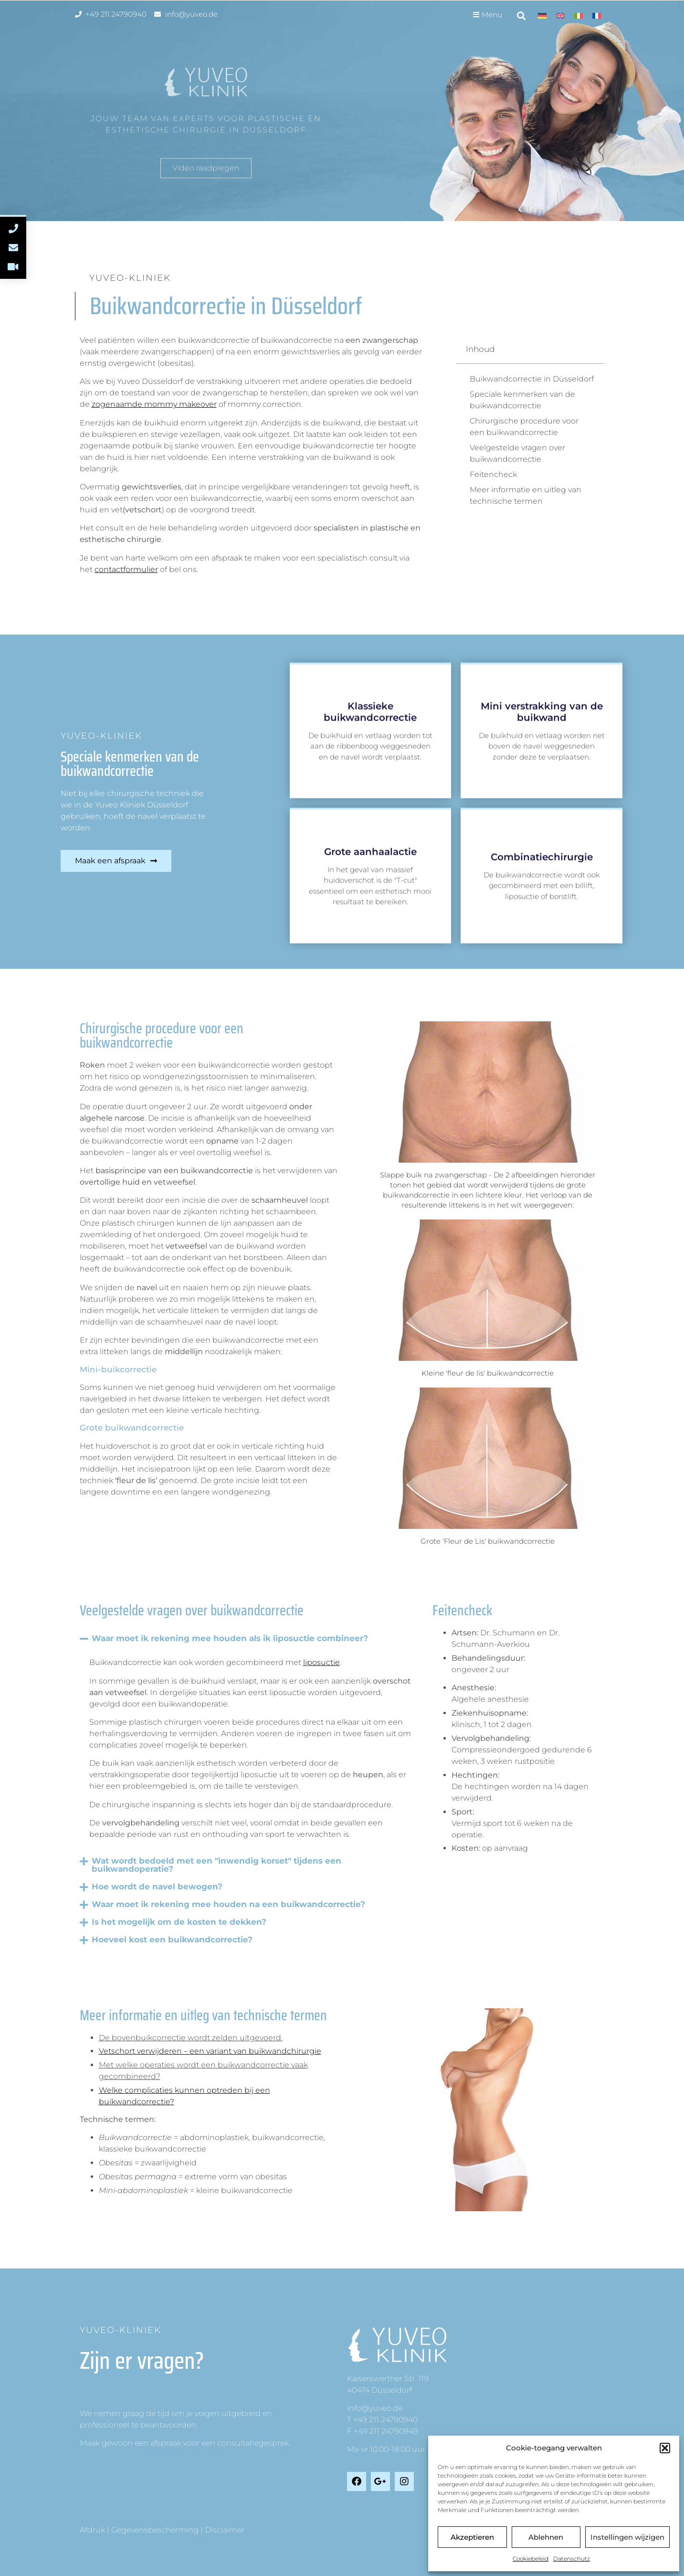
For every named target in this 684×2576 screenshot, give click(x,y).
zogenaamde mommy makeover (154, 404)
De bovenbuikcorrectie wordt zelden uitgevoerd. (191, 2037)
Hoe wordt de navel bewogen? (157, 1886)
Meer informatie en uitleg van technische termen (525, 495)
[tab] (218, 2038)
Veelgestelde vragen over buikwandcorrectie (517, 453)
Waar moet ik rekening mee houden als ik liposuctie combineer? (230, 1638)
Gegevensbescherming (155, 2529)
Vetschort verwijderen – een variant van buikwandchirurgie (210, 2051)
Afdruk (92, 2529)
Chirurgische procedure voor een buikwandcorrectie (524, 426)
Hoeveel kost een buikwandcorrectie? (172, 1939)
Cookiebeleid (530, 2558)
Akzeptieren (472, 2537)
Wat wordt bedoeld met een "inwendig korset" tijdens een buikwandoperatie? (216, 1865)
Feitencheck (493, 474)
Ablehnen (545, 2537)
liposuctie (321, 1662)
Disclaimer (224, 2529)
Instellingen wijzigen (627, 2537)
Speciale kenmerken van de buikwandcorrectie (522, 400)
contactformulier (126, 569)
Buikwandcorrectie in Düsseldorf (532, 378)
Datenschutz (571, 2558)
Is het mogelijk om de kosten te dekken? (179, 1922)
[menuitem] (542, 15)
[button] (665, 2448)
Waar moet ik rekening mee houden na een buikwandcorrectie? (228, 1904)
